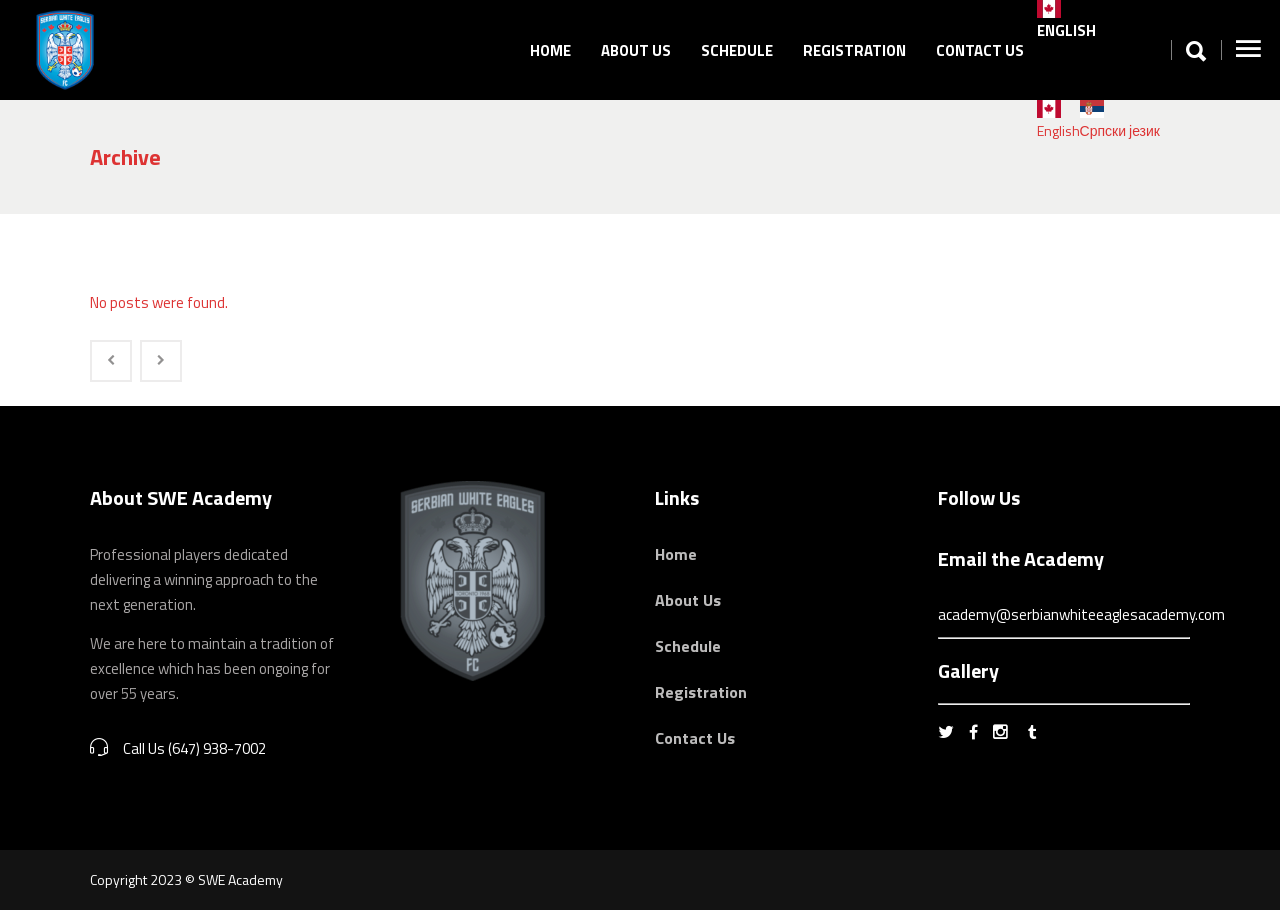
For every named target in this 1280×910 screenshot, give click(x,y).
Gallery (968, 670)
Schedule (688, 646)
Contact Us (695, 738)
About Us (688, 600)
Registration (701, 692)
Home (676, 554)
